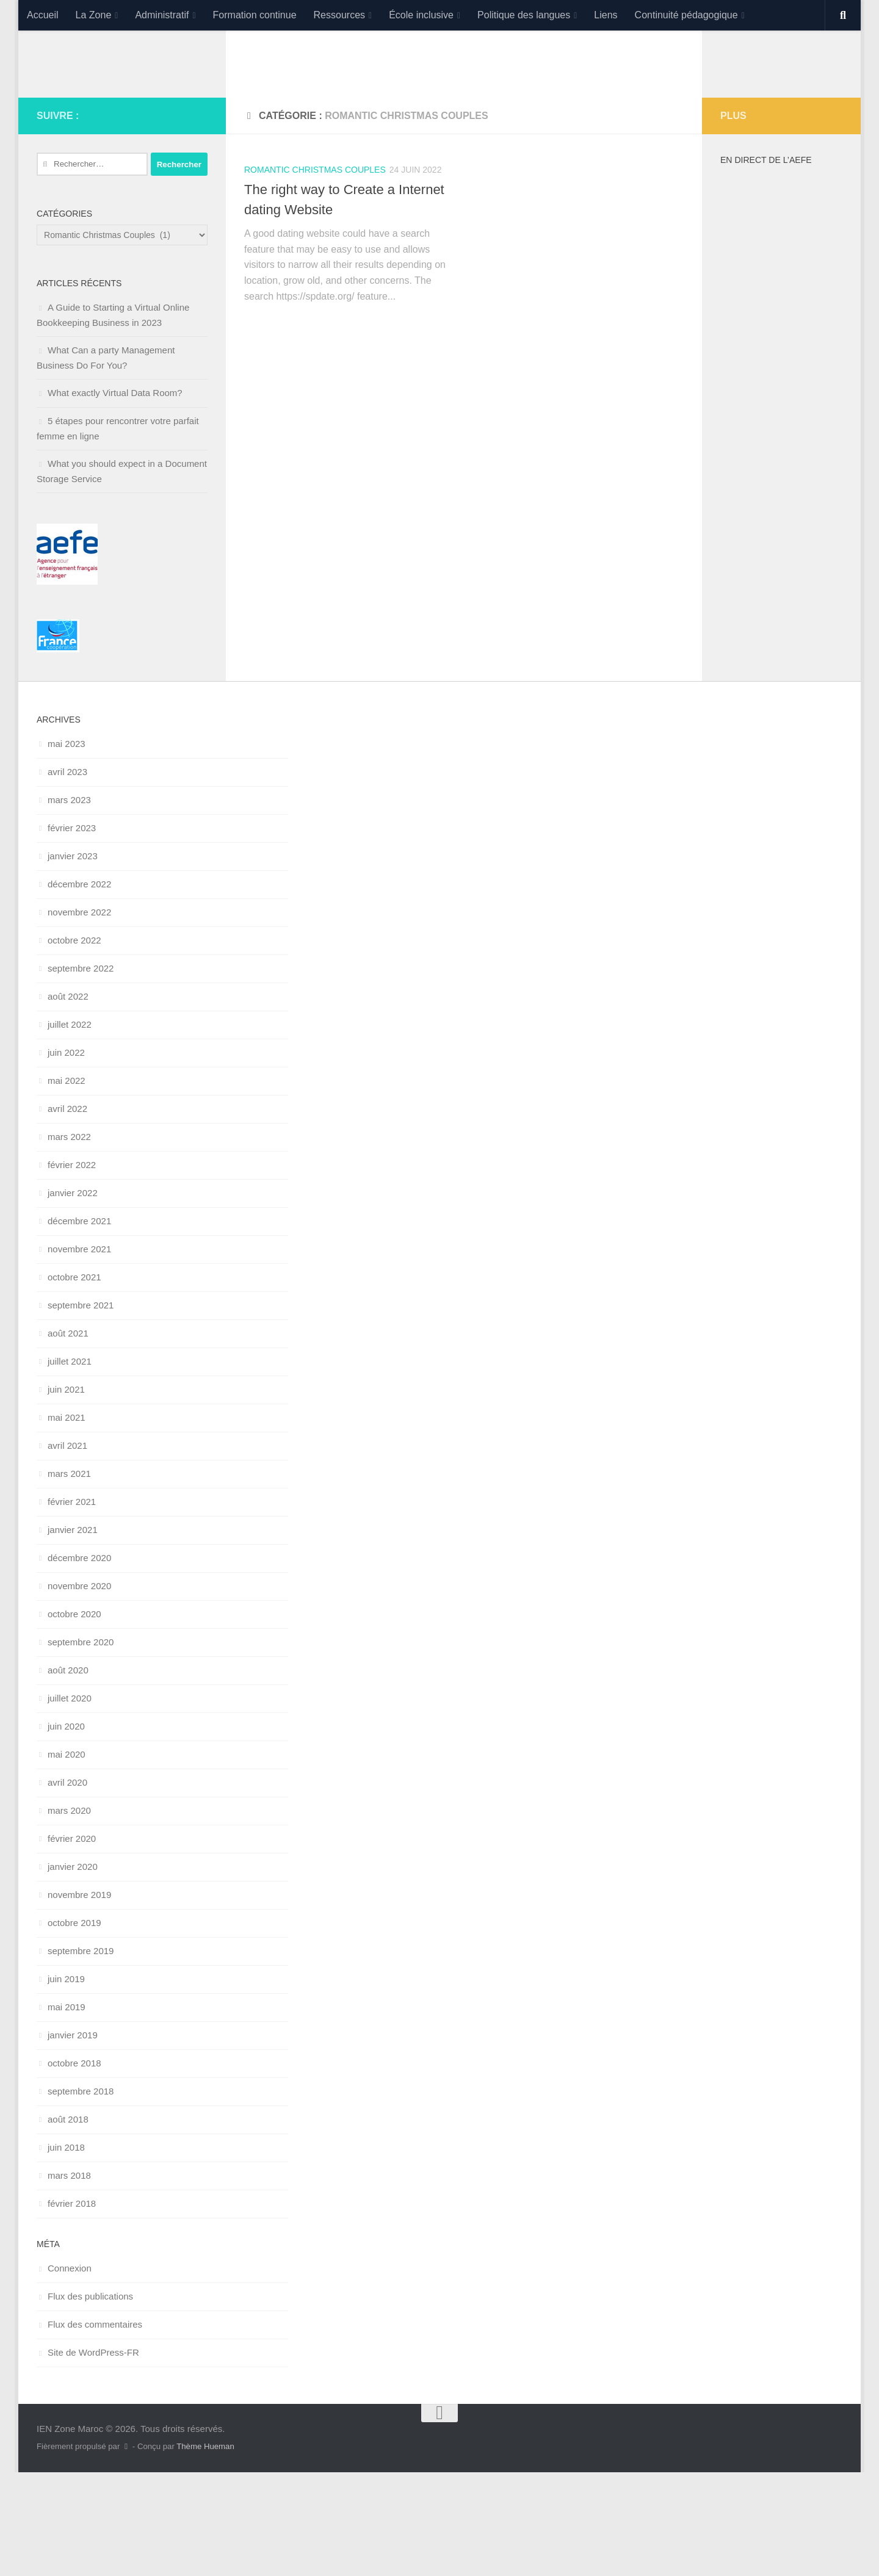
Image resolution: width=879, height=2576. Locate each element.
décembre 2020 (79, 1661)
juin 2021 (66, 1493)
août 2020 (68, 1774)
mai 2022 (66, 1184)
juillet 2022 (70, 1128)
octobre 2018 (74, 2167)
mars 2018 (69, 2279)
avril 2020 (67, 1886)
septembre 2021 (81, 1409)
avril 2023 (67, 875)
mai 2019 (66, 2110)
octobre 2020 (74, 1717)
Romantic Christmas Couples (315, 273)
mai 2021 (66, 1521)
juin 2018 (66, 2251)
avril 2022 (67, 1212)
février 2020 (72, 1942)
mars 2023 (69, 903)
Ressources (339, 15)
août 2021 (68, 1437)
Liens (605, 15)
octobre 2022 (74, 1044)
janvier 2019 (73, 2139)
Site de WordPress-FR (93, 2456)
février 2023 (72, 931)
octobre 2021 (74, 1381)
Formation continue (255, 15)
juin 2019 (66, 2082)
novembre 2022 (79, 1016)
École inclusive (421, 15)
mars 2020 (69, 1914)
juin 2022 (66, 1156)
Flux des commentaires (95, 2428)
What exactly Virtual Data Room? (115, 496)
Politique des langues (523, 15)
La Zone (94, 15)
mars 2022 (69, 1240)
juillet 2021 (70, 1465)
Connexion (70, 2372)
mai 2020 (66, 1858)
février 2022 (72, 1268)
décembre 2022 (79, 988)
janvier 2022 (73, 1296)
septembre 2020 (81, 1746)
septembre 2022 (81, 1072)
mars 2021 (69, 1577)
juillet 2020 (70, 1802)
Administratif (162, 15)
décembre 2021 (79, 1324)
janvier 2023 (73, 959)
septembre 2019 (81, 2054)
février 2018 (72, 2307)
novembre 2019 (79, 1998)
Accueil (43, 15)
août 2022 (68, 1100)
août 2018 (68, 2223)
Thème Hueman (205, 2550)
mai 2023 (66, 847)
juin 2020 (66, 1830)
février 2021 (72, 1605)
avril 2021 (67, 1549)
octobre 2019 (74, 2026)
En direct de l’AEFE (766, 264)
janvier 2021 (73, 1633)
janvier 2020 (73, 1970)
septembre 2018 (81, 2195)
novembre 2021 (79, 1353)
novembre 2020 (79, 1689)
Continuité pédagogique (686, 15)
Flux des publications (90, 2400)
